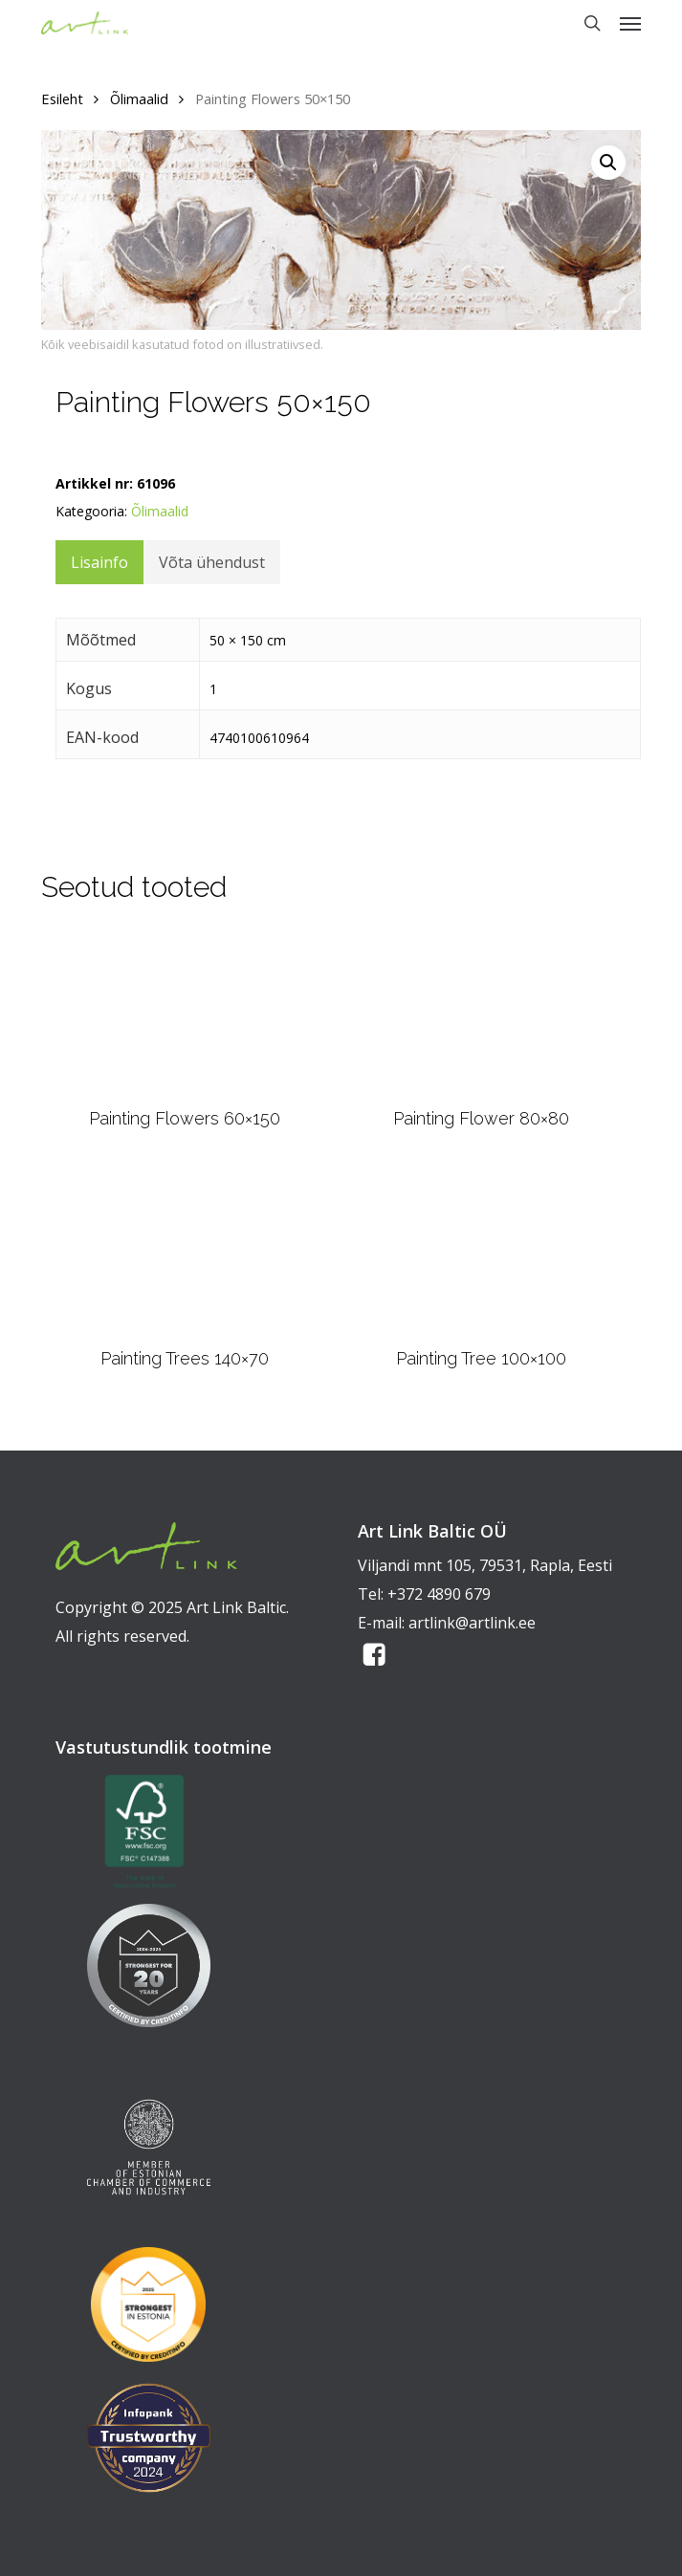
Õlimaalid (139, 98)
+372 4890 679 (439, 1594)
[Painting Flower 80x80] (480, 1012)
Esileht (62, 98)
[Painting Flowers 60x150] (184, 1011)
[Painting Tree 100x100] (480, 1250)
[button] (630, 23)
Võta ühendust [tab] (212, 562)
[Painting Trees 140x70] (184, 1250)
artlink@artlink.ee (472, 1622)
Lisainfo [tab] (99, 562)
